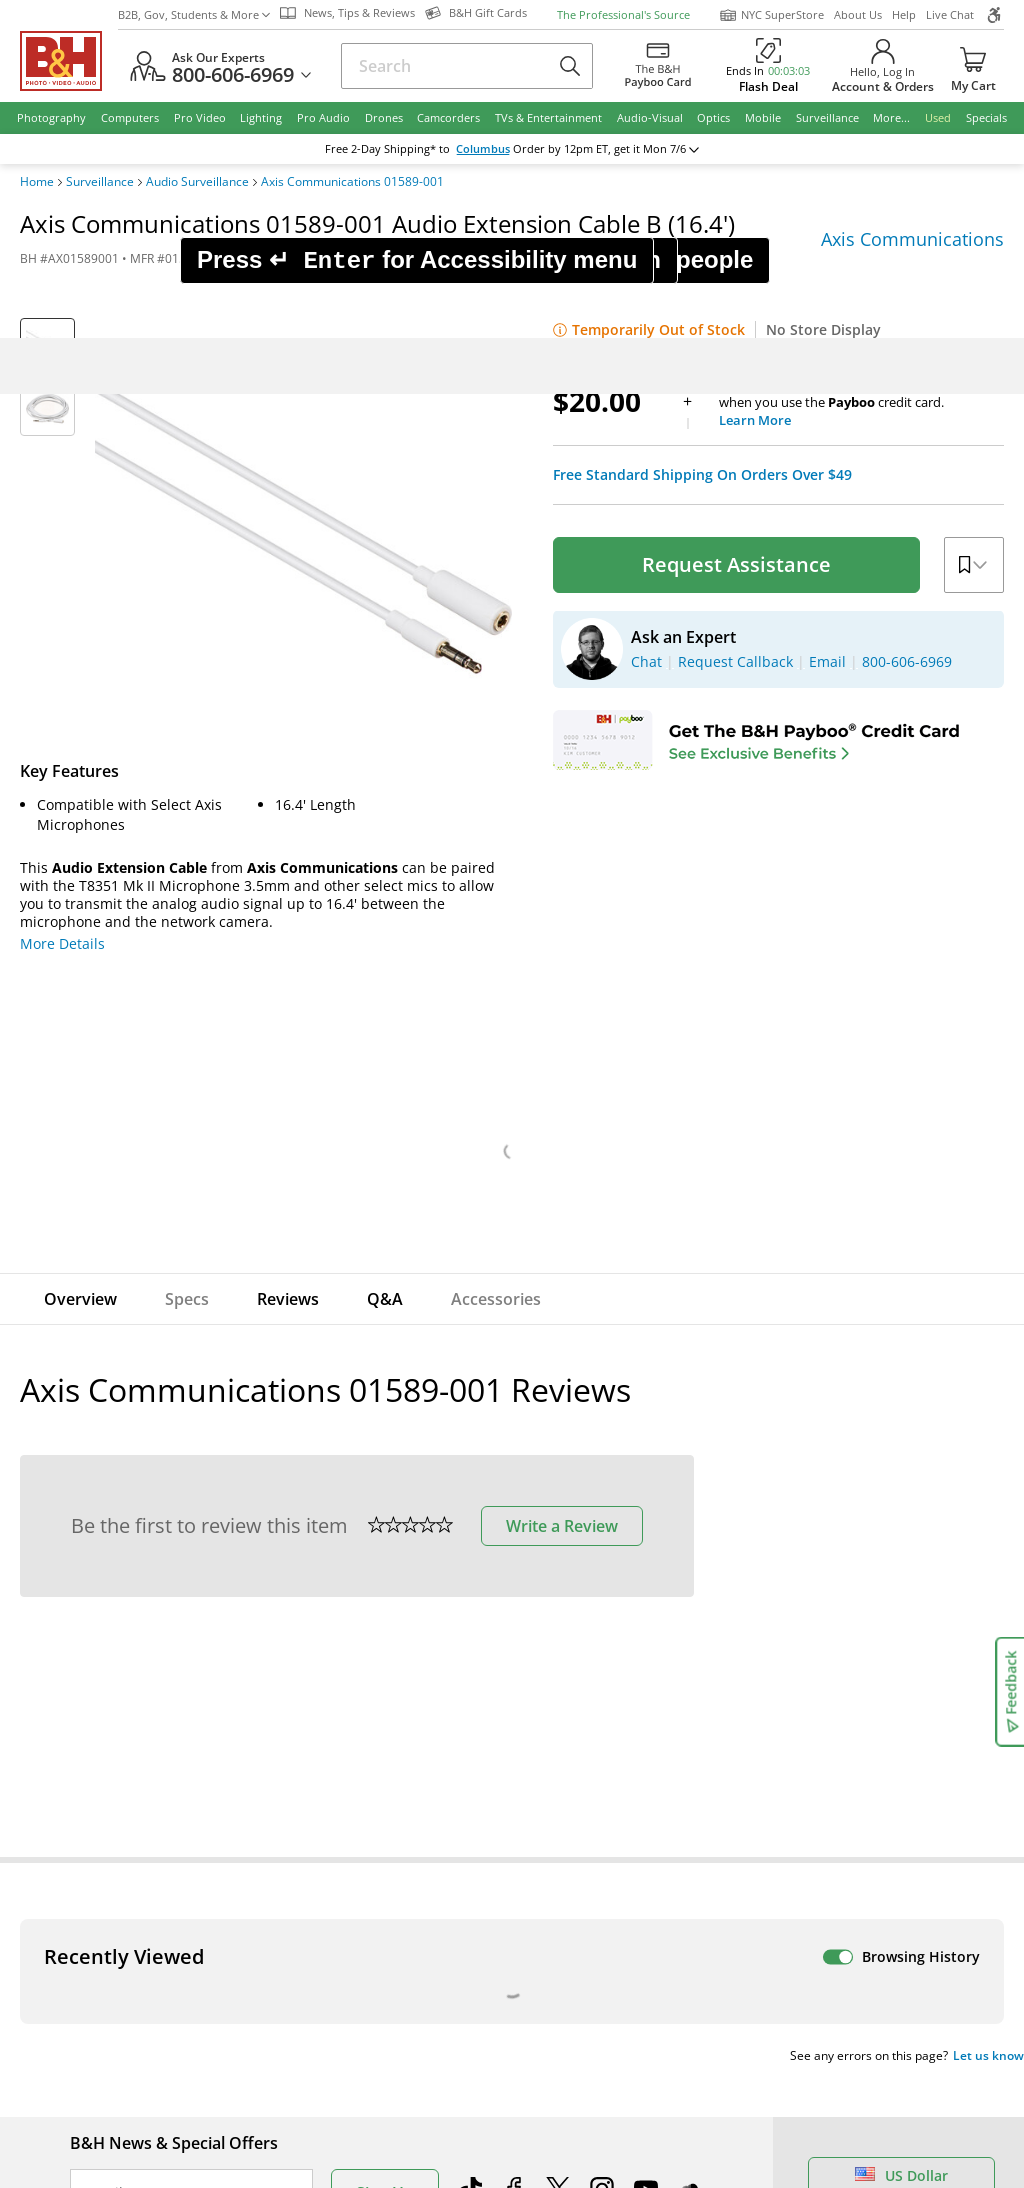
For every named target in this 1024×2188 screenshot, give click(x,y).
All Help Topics (120, 2140)
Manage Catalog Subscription (168, 2000)
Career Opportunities (372, 2112)
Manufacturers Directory (383, 2084)
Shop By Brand (119, 2112)
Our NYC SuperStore (369, 1972)
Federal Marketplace (600, 1944)
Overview (80, 905)
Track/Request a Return (149, 1972)
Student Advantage (596, 1972)
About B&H (337, 1944)
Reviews (288, 905)
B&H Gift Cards (874, 2155)
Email (104, 1799)
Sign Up (385, 1799)
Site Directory (115, 2084)
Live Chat (863, 1842)
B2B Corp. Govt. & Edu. (608, 2000)
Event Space (572, 2028)
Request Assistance (736, 170)
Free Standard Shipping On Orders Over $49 (702, 81)
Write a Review (562, 1132)
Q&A (385, 905)
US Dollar (901, 1781)
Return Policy (114, 1944)
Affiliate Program (357, 2056)
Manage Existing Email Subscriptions (193, 1849)
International (113, 2056)
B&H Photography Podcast (619, 2084)
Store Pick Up (868, 2126)
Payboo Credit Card (365, 2028)
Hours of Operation (365, 2000)
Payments (102, 2028)
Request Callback (893, 2014)
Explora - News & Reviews (618, 2056)
